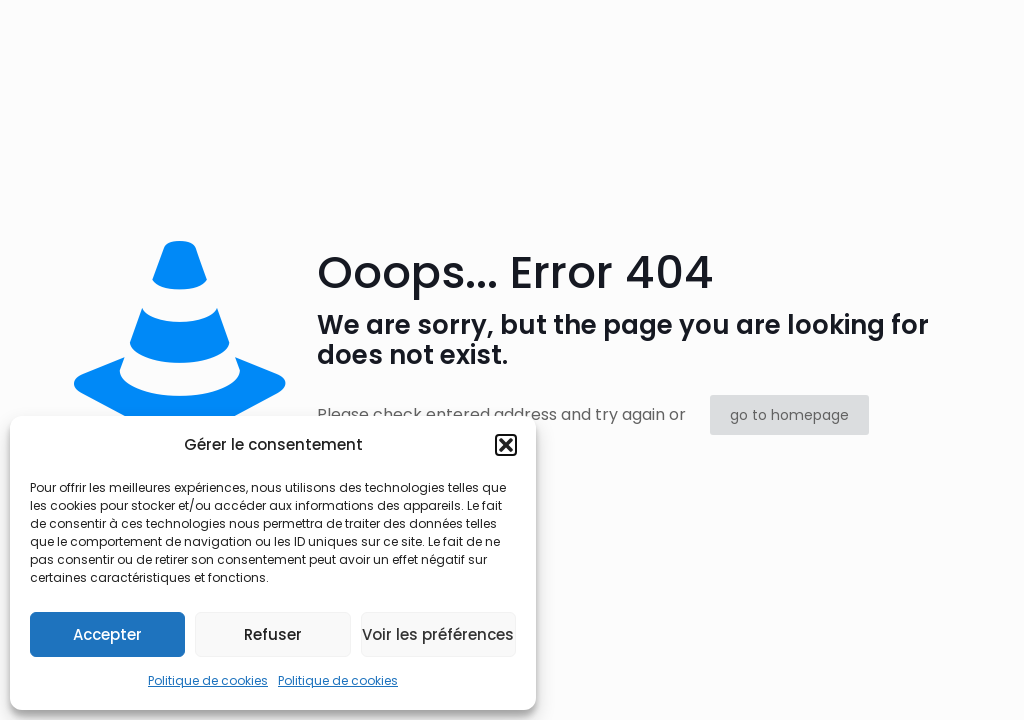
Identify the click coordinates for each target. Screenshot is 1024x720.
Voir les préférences (438, 634)
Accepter (107, 634)
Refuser (273, 634)
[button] (506, 445)
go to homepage (789, 415)
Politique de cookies (208, 680)
